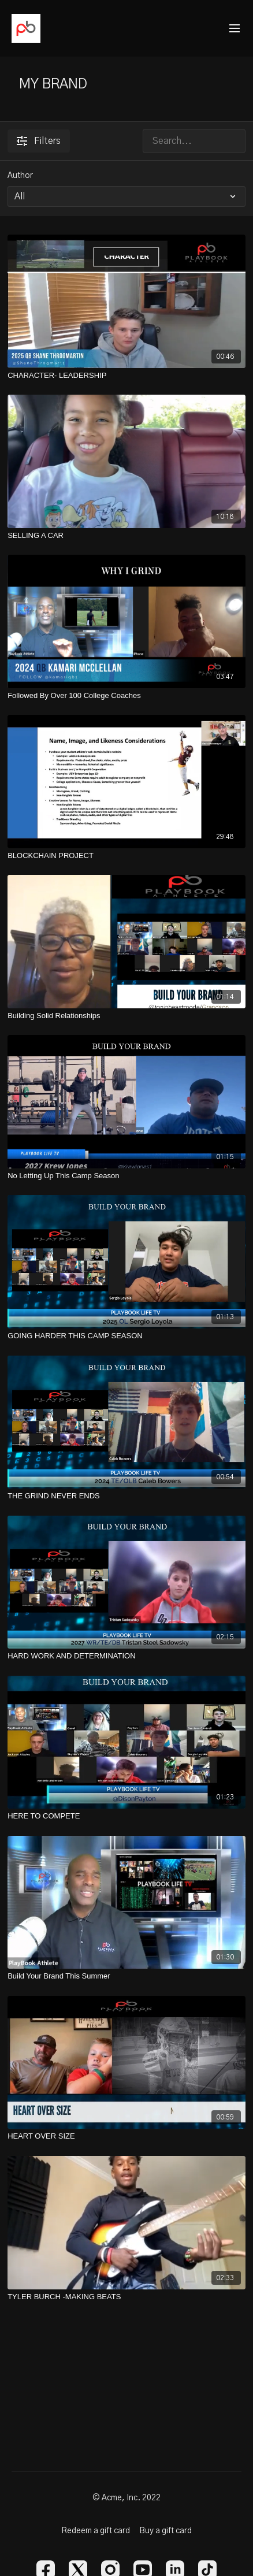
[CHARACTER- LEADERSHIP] (126, 375)
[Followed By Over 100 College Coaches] (126, 695)
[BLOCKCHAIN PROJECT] (126, 856)
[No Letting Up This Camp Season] (126, 1176)
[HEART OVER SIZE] (126, 2136)
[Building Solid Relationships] (126, 1016)
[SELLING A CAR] (126, 535)
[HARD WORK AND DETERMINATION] (126, 1656)
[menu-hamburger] (234, 28)
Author (20, 176)
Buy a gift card (165, 2531)
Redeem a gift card (95, 2531)
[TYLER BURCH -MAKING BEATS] (126, 2297)
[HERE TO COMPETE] (126, 1816)
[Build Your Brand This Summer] (126, 1976)
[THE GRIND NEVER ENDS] (126, 1496)
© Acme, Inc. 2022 (126, 2498)
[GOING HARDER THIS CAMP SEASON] (126, 1336)
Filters (39, 141)
